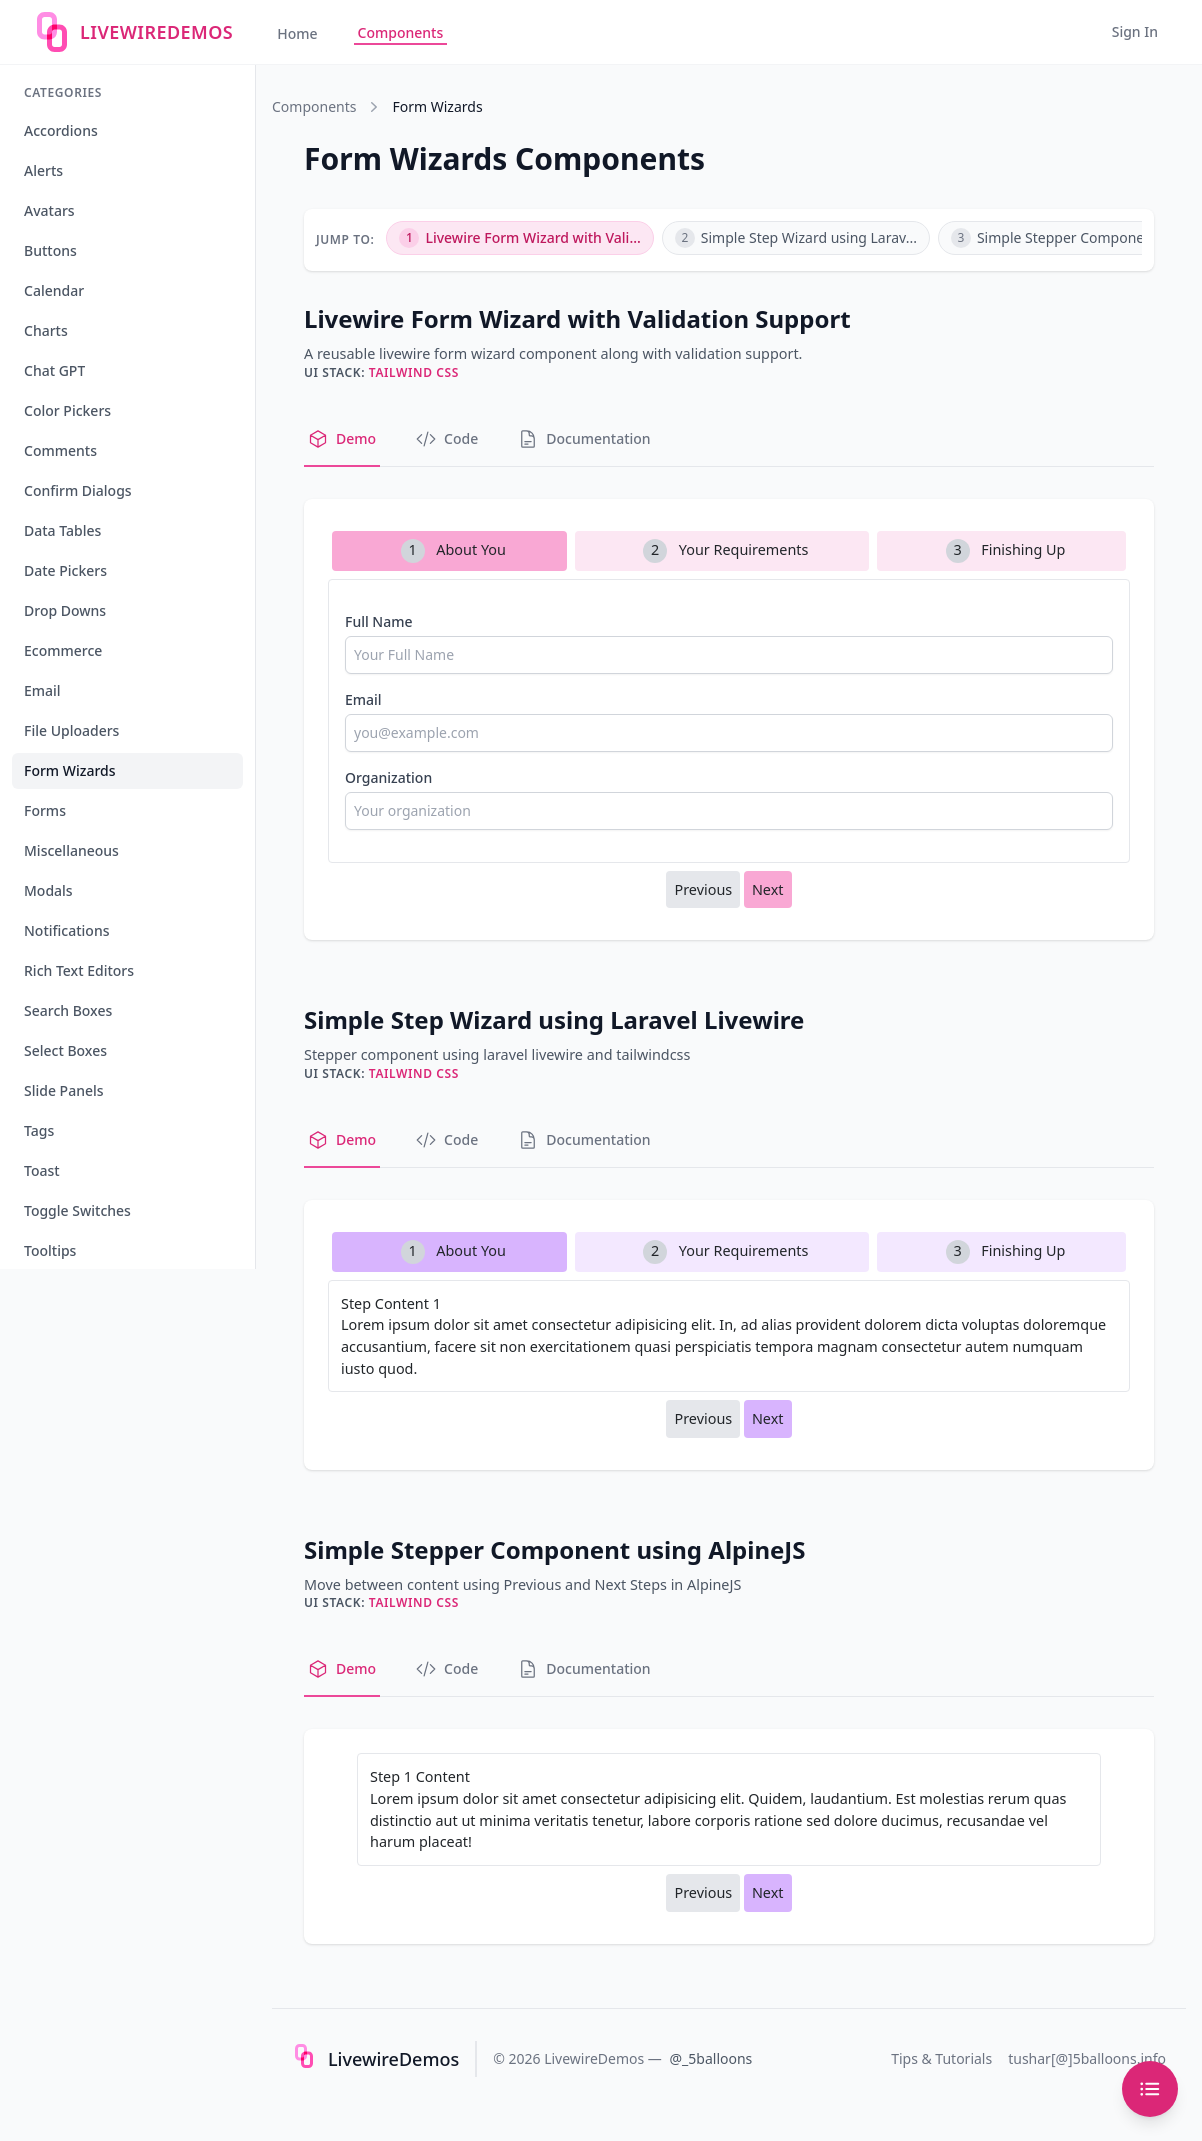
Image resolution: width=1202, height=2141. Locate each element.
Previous (703, 889)
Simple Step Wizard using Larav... (796, 238)
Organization (388, 777)
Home (297, 33)
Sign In (1135, 31)
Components (401, 32)
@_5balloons (711, 2058)
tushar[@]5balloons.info (1087, 2058)
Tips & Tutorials (941, 2058)
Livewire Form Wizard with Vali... (519, 238)
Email (363, 699)
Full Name (379, 621)
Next (768, 889)
